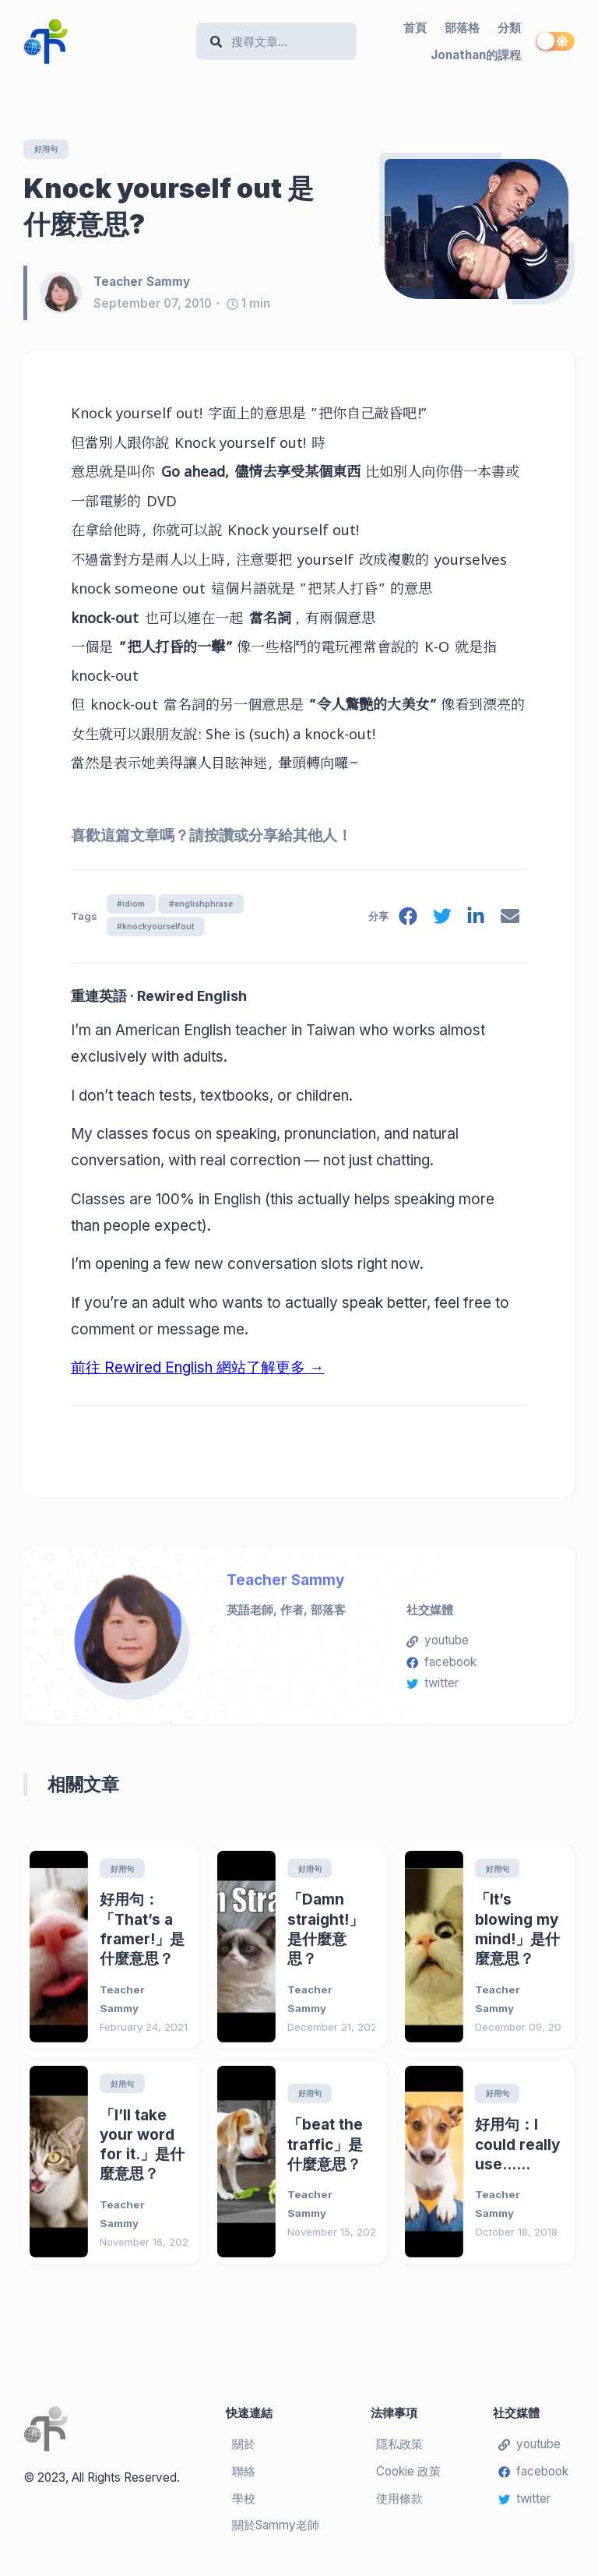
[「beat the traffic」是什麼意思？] (246, 2169)
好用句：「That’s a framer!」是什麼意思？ (142, 1936)
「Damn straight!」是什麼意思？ (325, 1936)
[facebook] (404, 923)
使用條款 (399, 2506)
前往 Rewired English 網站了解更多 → (197, 1373)
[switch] (555, 41)
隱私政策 (399, 2451)
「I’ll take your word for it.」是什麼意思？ (142, 2152)
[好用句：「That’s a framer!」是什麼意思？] (59, 1952)
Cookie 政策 (408, 2479)
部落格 (462, 27)
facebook (441, 1667)
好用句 (49, 148)
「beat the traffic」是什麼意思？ (325, 2152)
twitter (432, 1688)
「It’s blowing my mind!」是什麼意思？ (517, 1936)
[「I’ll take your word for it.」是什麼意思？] (59, 2169)
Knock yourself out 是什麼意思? (168, 207)
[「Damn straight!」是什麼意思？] (246, 1952)
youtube (437, 1645)
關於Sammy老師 (275, 2533)
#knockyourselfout (158, 930)
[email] (509, 923)
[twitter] (439, 923)
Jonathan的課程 (476, 55)
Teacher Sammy (285, 1586)
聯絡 (243, 2479)
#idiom (132, 905)
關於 (243, 2451)
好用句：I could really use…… (517, 2152)
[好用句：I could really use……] (434, 2169)
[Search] (284, 41)
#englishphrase (207, 905)
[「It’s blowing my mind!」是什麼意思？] (434, 1952)
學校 (243, 2506)
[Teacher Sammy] (66, 294)
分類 (509, 27)
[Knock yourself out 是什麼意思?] (476, 230)
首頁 (415, 27)
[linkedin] (474, 923)
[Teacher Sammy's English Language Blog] (103, 41)
